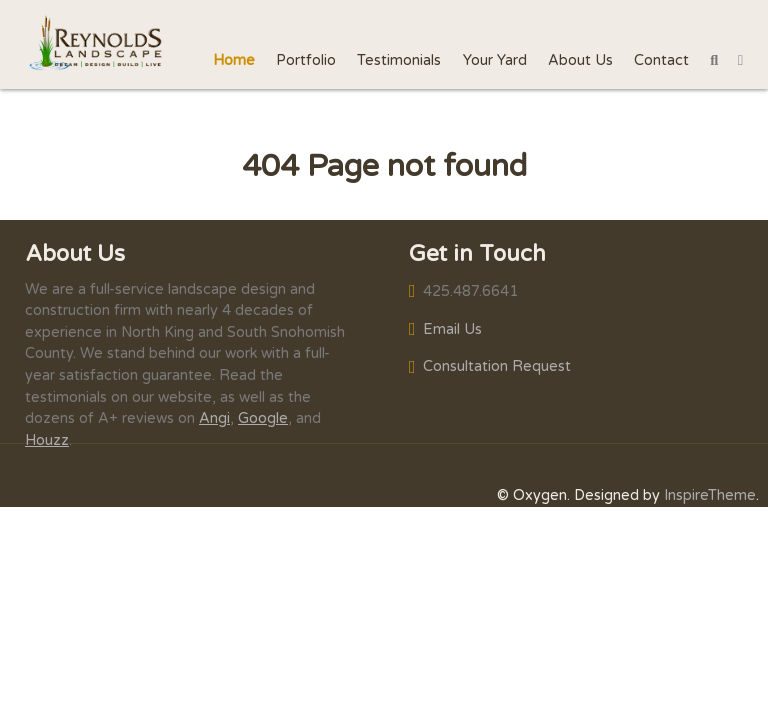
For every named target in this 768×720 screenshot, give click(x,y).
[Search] (714, 60)
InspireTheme (710, 495)
